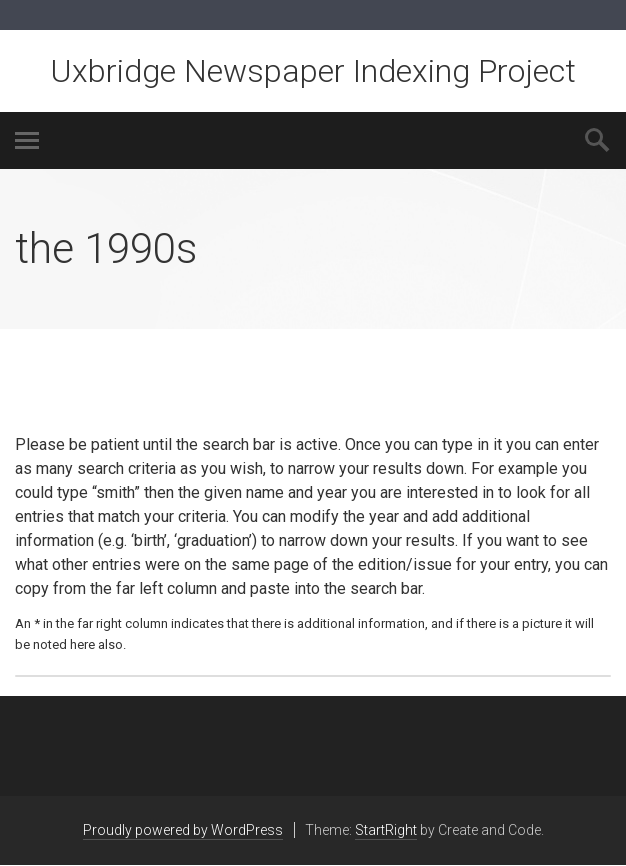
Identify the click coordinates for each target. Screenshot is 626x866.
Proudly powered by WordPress (183, 830)
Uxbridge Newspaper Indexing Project (313, 71)
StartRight (386, 830)
